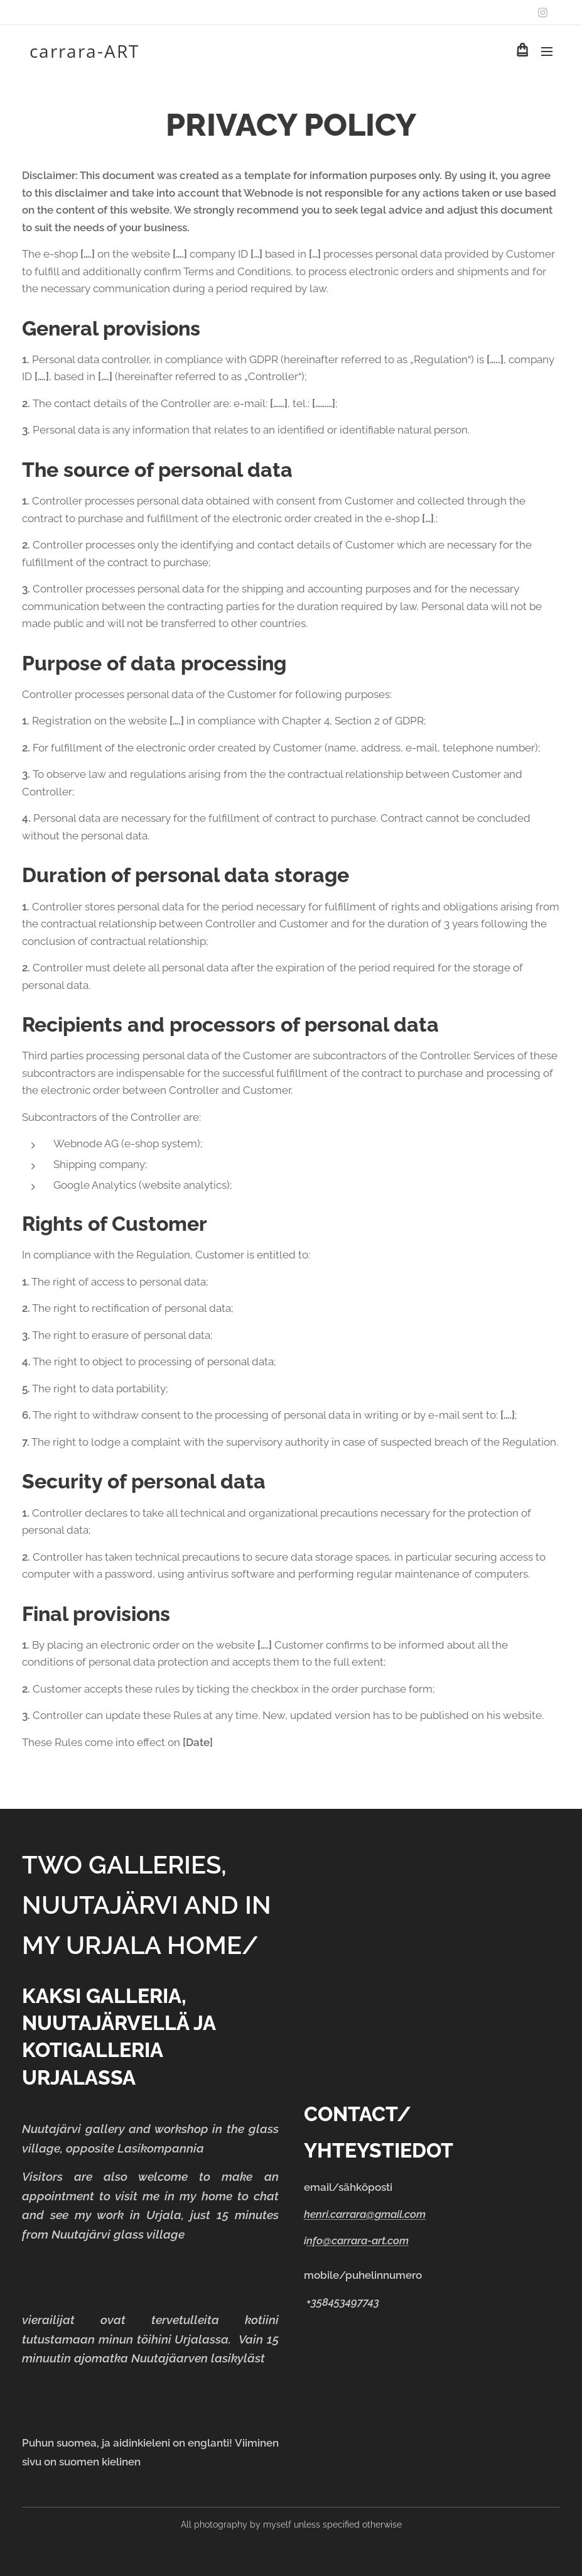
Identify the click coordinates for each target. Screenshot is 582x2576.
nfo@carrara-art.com (357, 2241)
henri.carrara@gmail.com (365, 2214)
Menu (546, 51)
